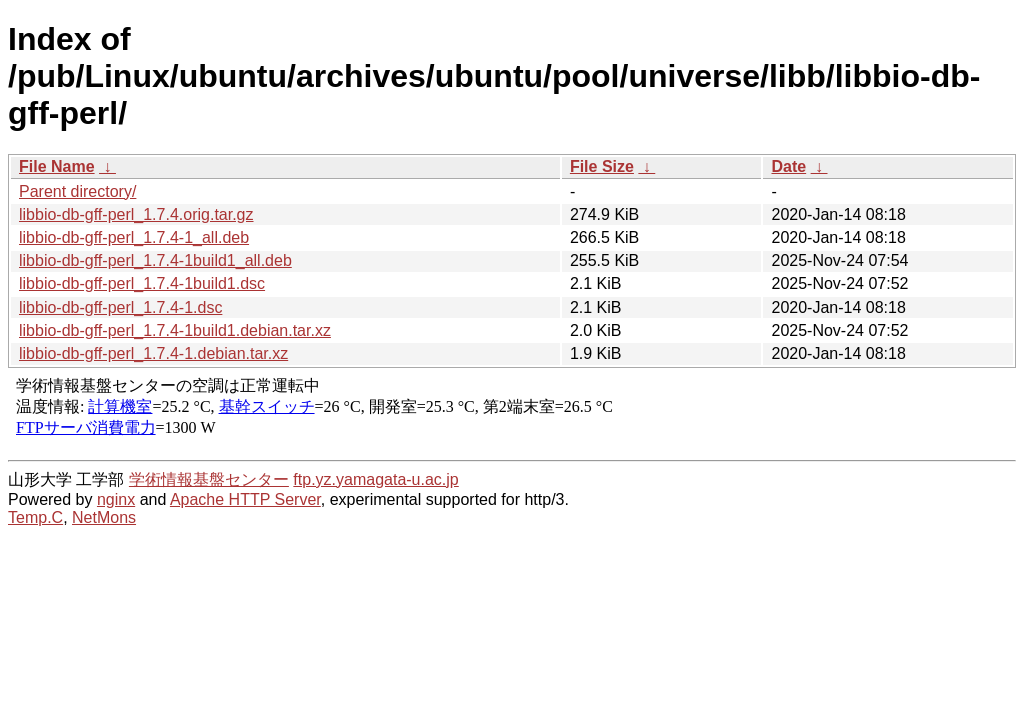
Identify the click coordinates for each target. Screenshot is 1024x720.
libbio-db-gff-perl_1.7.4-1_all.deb (134, 237)
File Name (57, 166)
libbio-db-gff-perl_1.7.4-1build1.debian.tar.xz (175, 330)
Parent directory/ (77, 191)
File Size (602, 166)
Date (788, 166)
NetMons (104, 517)
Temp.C (35, 517)
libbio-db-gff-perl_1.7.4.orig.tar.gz (136, 214)
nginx (116, 499)
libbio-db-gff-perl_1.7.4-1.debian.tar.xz (153, 353)
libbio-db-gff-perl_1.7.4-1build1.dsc (142, 283)
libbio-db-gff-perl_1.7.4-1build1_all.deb (155, 260)
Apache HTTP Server (245, 499)
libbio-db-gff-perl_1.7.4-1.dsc (120, 307)
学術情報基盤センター (209, 479)
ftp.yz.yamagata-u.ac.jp (375, 479)
